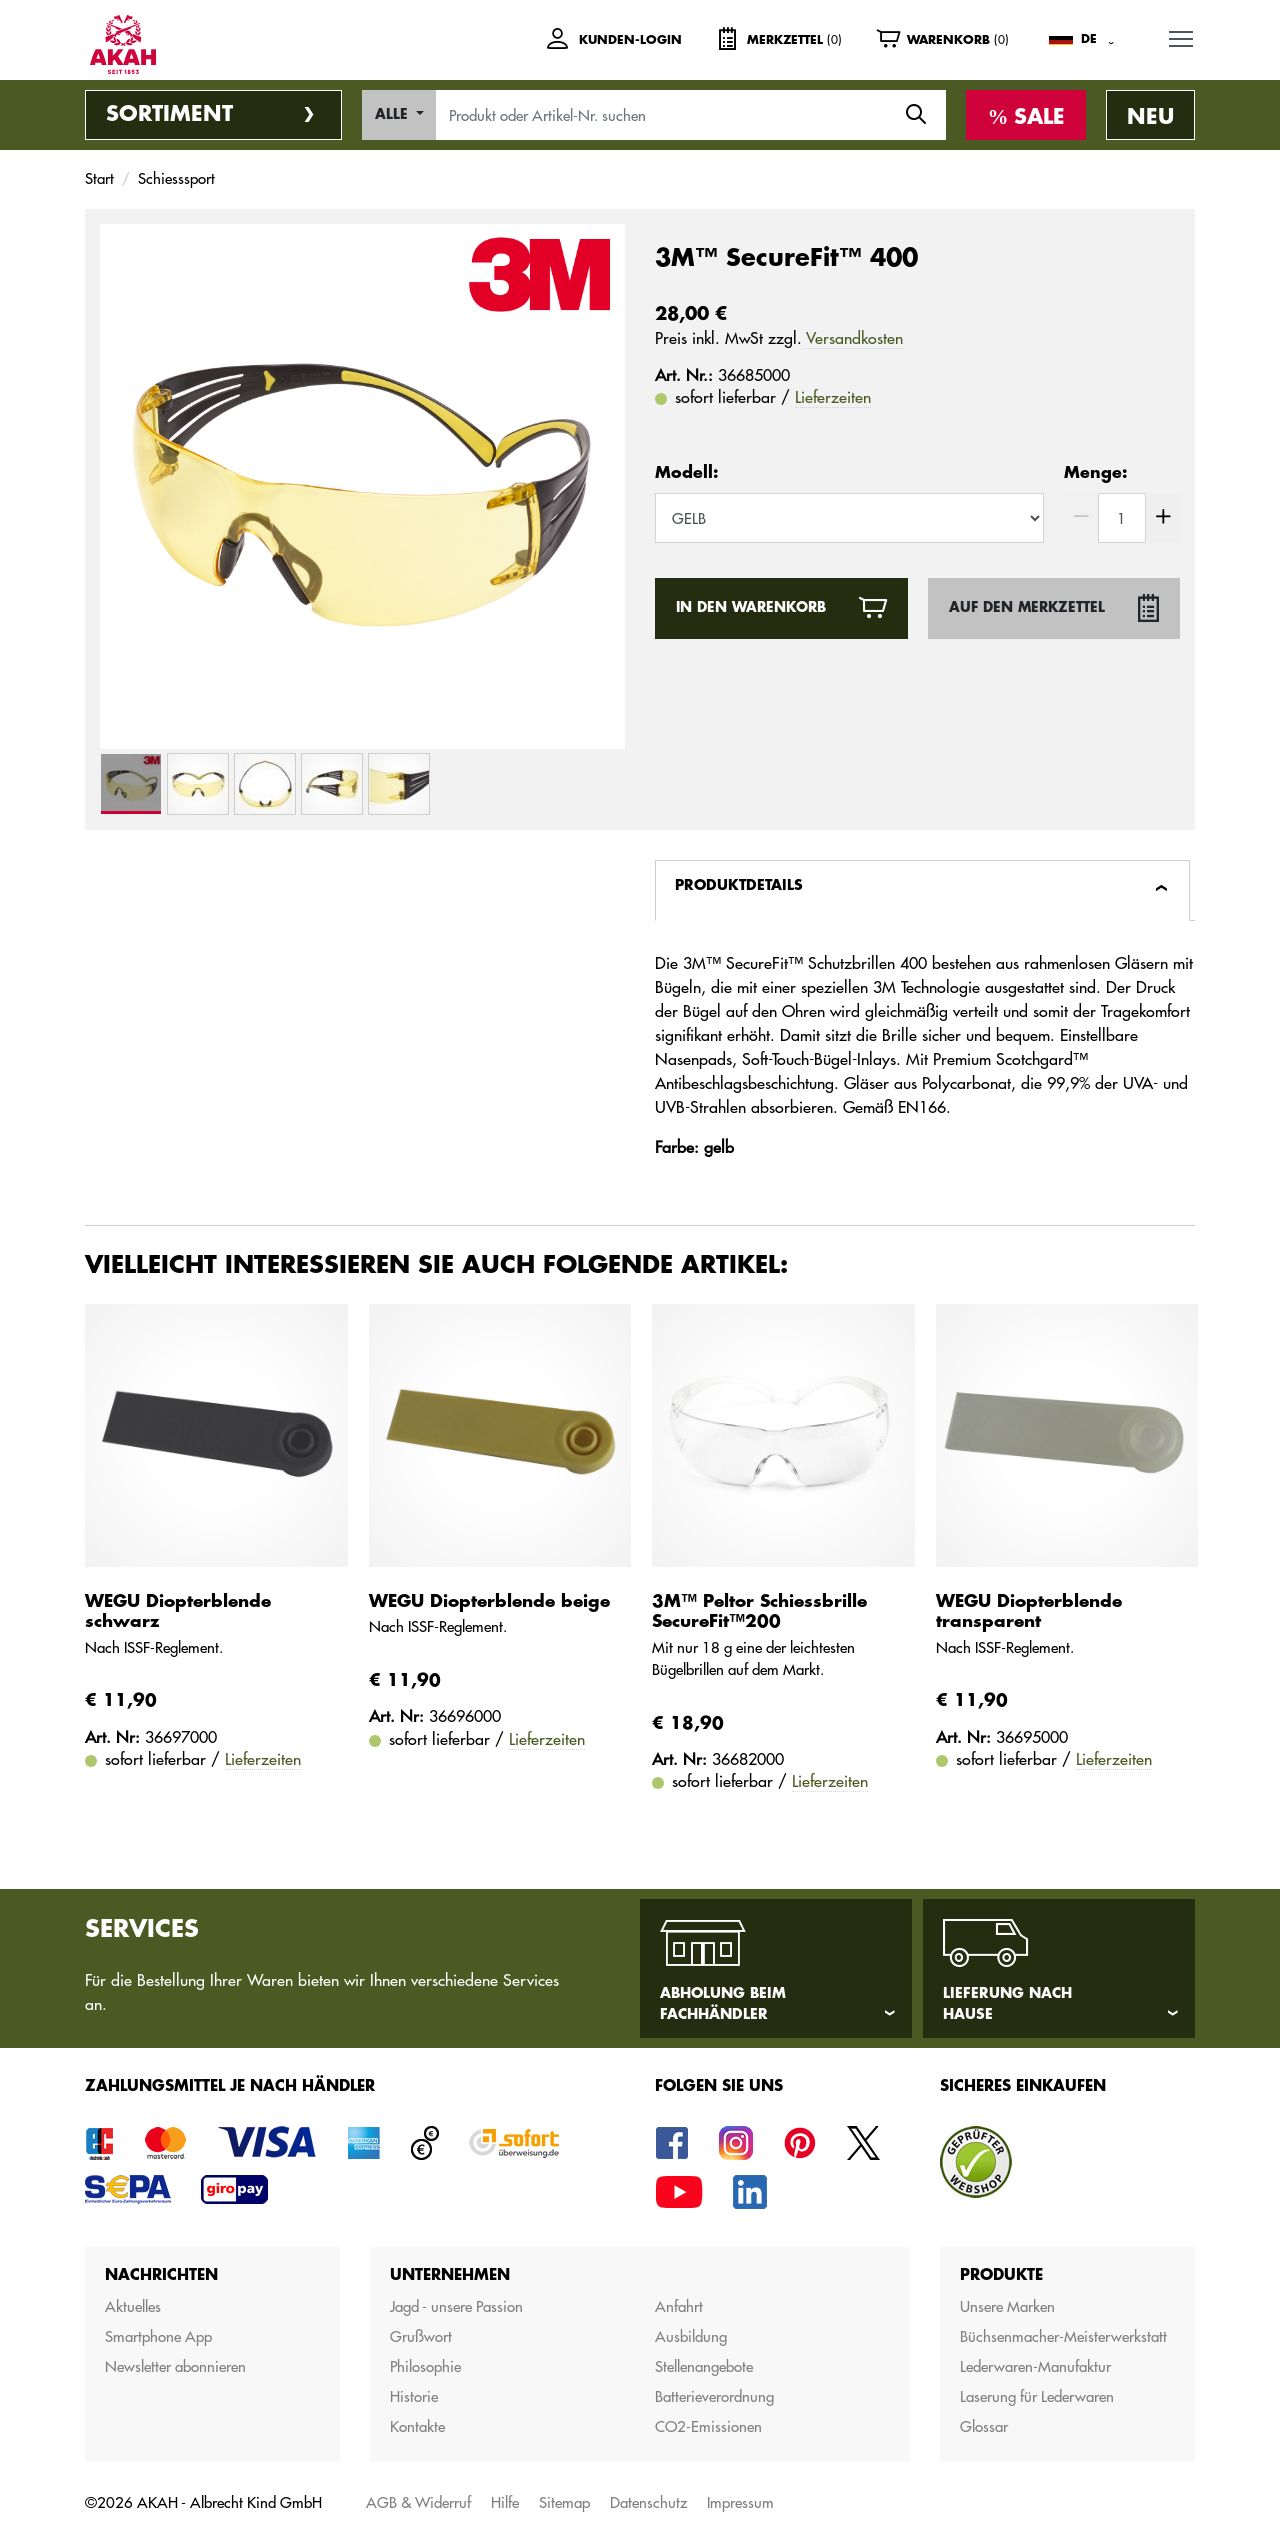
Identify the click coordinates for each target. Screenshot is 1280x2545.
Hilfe (505, 2502)
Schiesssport (176, 178)
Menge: (1095, 473)
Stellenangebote (704, 2366)
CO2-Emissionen (708, 2426)
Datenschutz (648, 2502)
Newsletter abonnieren (175, 2366)
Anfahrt (679, 2306)
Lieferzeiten (833, 397)
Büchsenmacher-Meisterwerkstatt (1063, 2336)
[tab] (922, 890)
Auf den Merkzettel (1027, 607)
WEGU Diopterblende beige (489, 1601)
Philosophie (425, 2366)
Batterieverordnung (714, 2396)
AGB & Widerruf (418, 2502)
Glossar (984, 2426)
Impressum (740, 2502)
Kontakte (417, 2426)
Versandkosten (854, 338)
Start (99, 178)
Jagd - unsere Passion (456, 2306)
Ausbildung (691, 2336)
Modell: (686, 473)
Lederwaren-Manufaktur (1035, 2366)
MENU (1182, 36)
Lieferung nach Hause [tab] (1007, 2003)
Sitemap (564, 2502)
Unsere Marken (1007, 2306)
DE (1089, 39)
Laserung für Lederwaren (1037, 2396)
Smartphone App (158, 2336)
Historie (414, 2396)
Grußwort (421, 2336)
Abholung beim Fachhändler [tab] (723, 2003)
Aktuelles (133, 2306)
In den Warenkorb (751, 607)
